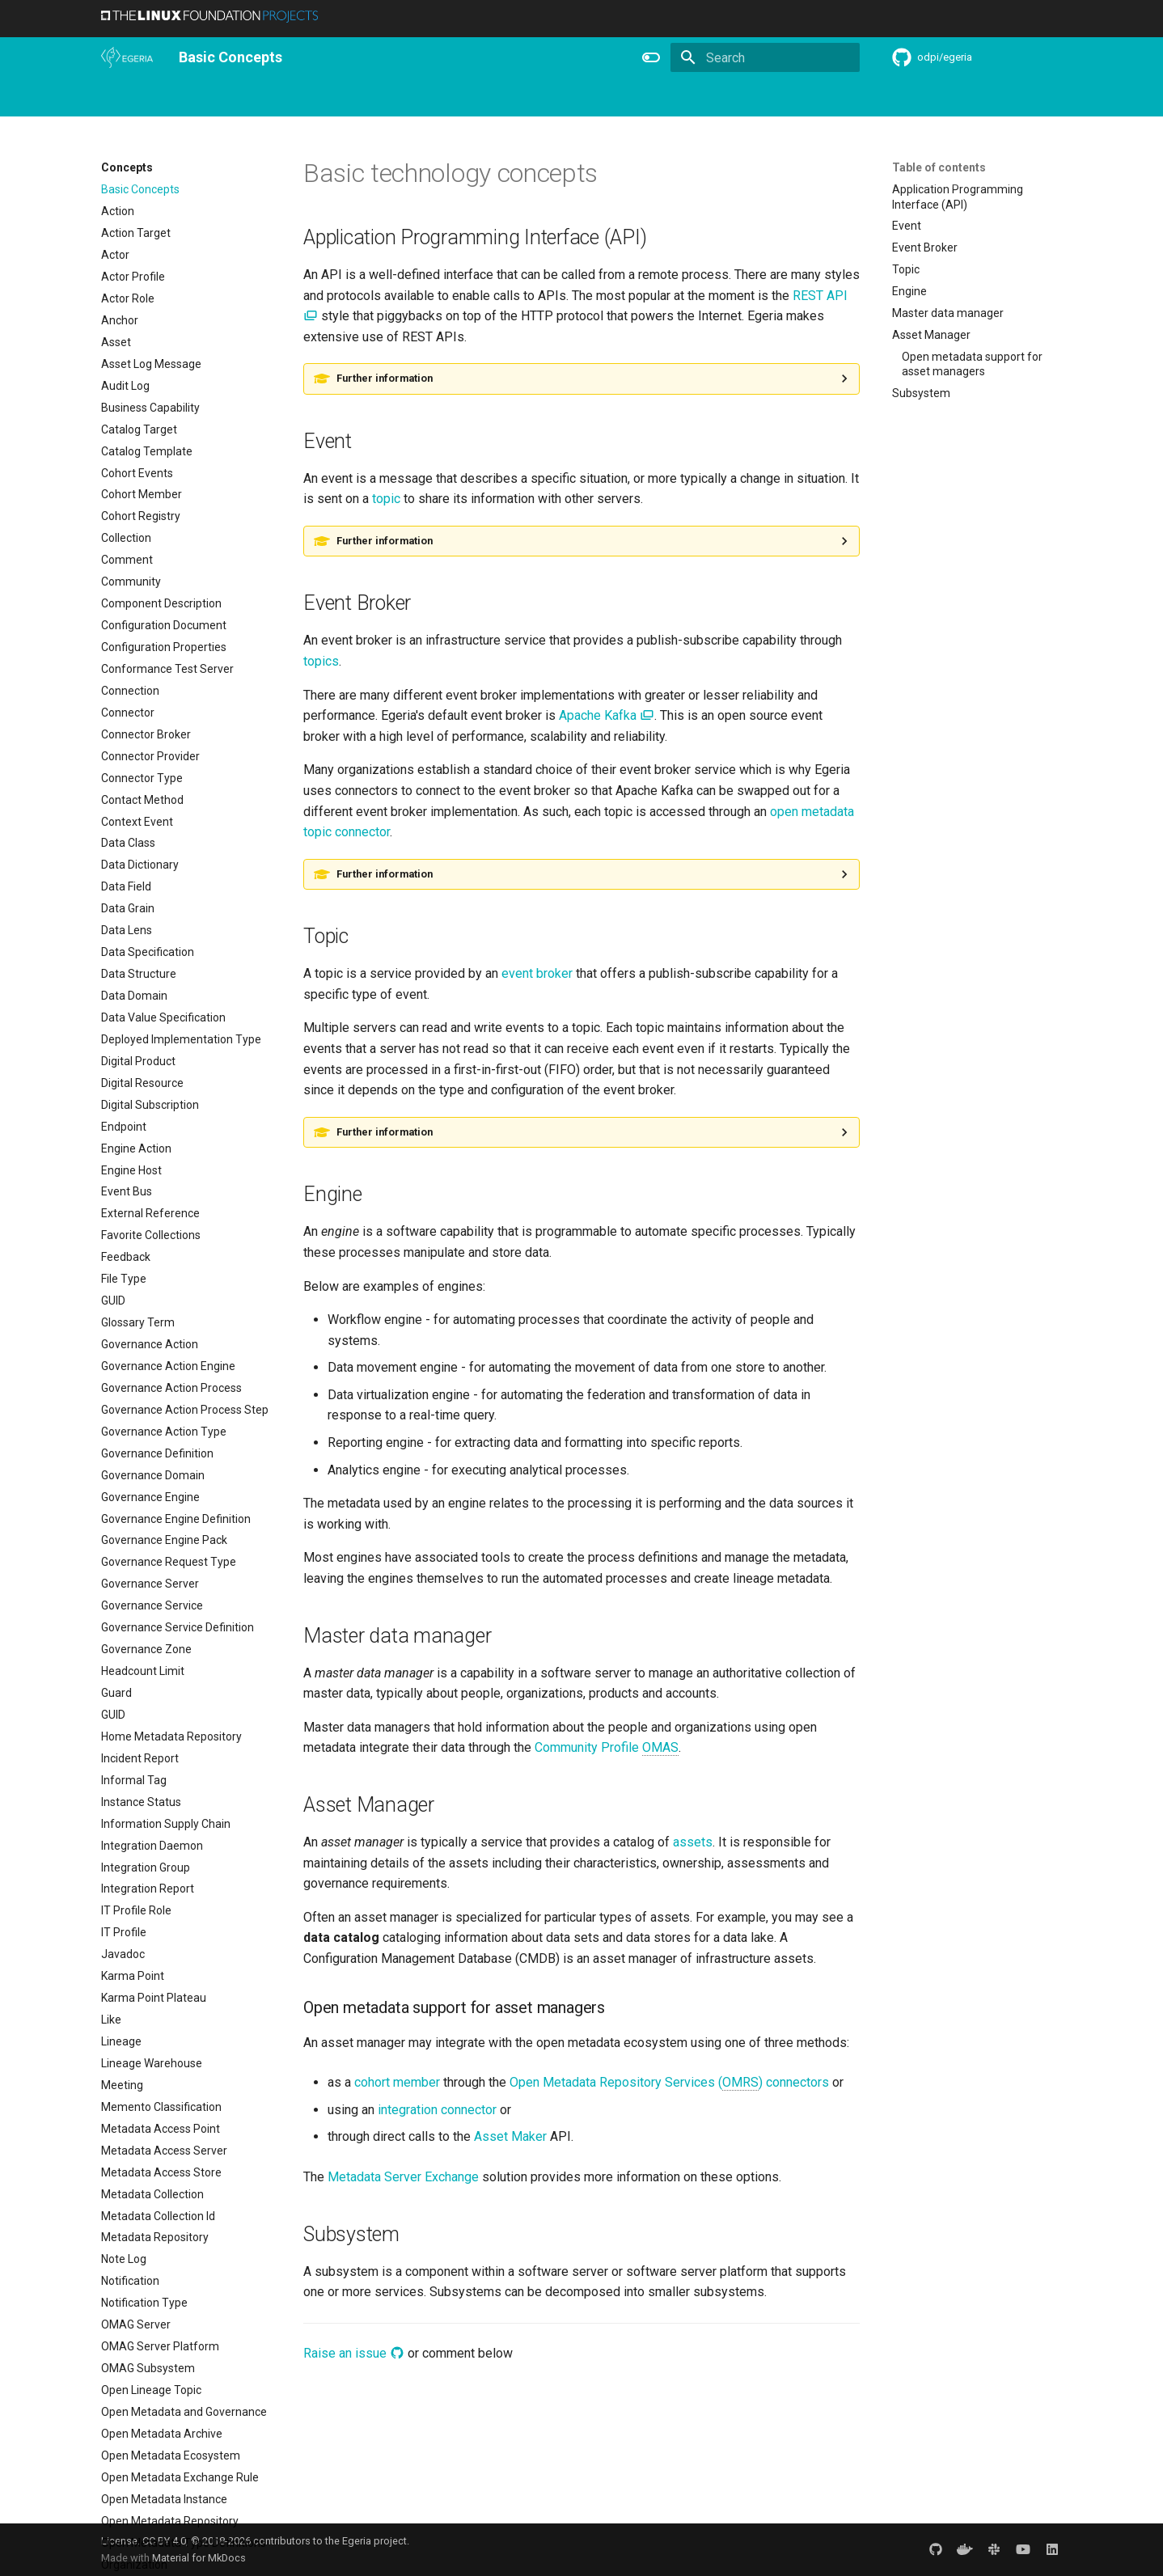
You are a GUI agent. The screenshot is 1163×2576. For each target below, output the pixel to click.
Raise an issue (353, 2353)
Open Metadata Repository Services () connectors (669, 2083)
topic (386, 498)
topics (321, 661)
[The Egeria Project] (127, 57)
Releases (553, 97)
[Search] (765, 57)
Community (480, 97)
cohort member (397, 2082)
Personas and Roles (316, 97)
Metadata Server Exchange (403, 2177)
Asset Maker (510, 2136)
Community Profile (607, 1748)
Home (116, 97)
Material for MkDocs (199, 2558)
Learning (409, 97)
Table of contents (939, 167)
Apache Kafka (606, 715)
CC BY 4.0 (164, 2541)
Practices (826, 97)
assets (693, 1842)
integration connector (437, 2109)
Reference (688, 97)
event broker (537, 973)
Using (232, 97)
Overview (175, 97)
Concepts (758, 97)
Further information (384, 378)
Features (618, 97)
